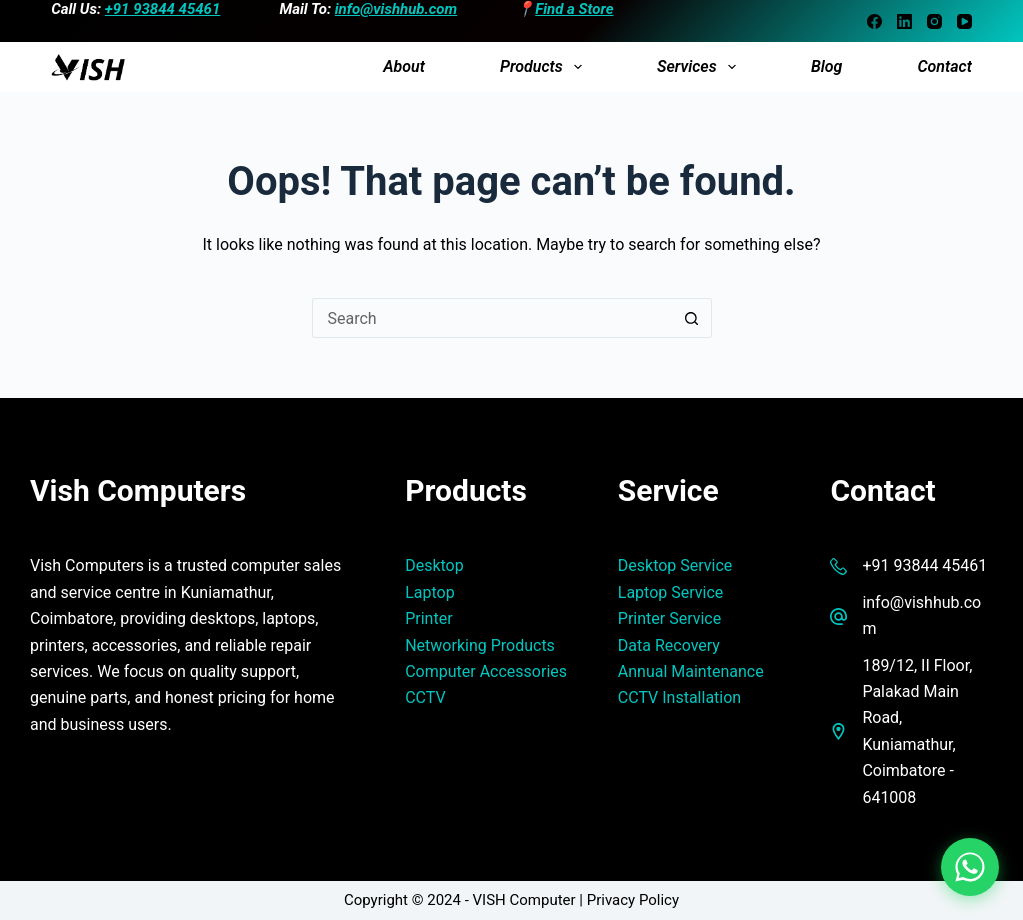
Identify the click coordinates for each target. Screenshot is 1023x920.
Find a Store (574, 9)
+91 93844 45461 (163, 9)
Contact (944, 66)
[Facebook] (874, 21)
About (404, 66)
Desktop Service (675, 565)
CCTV (425, 697)
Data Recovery (669, 645)
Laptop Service (671, 592)
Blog (827, 66)
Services (700, 67)
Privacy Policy (633, 900)
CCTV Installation (679, 697)
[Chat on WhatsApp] (970, 867)
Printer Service (669, 618)
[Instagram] (934, 21)
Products (545, 67)
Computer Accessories (486, 671)
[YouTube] (964, 21)
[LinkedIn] (904, 21)
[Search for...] (492, 318)
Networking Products (480, 645)
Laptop (430, 592)
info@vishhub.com (396, 9)
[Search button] (692, 318)
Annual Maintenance (691, 671)
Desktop (434, 565)
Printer (428, 618)
